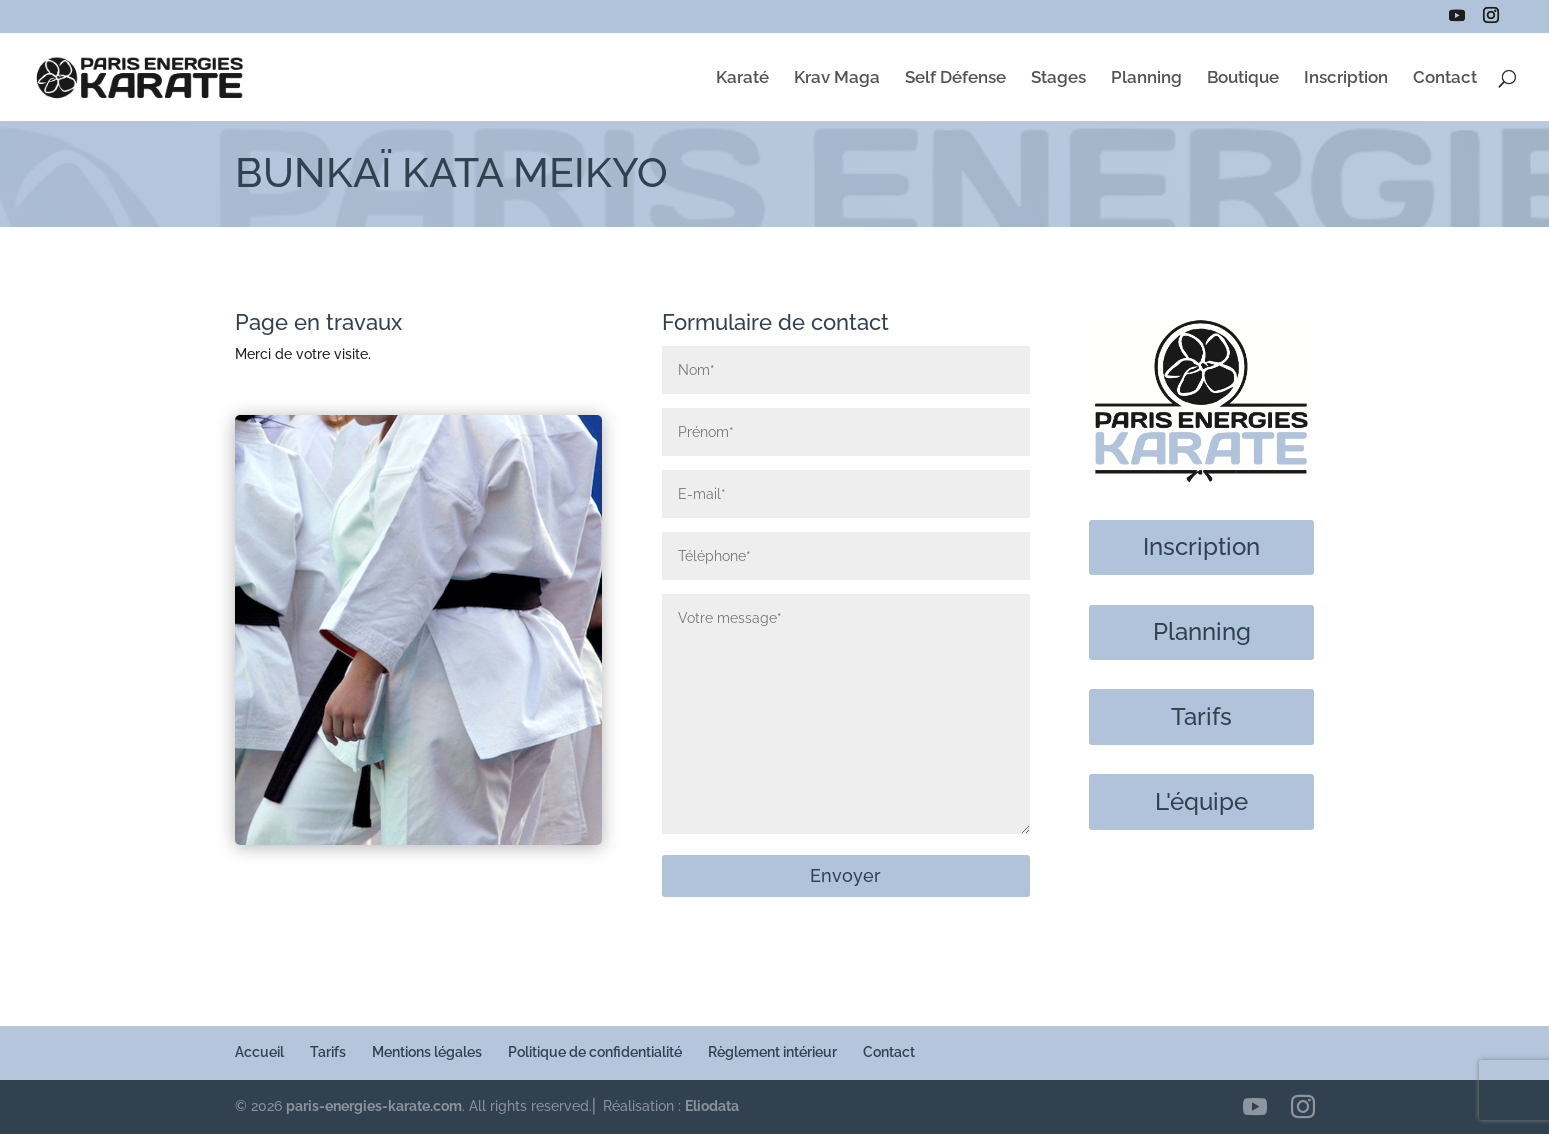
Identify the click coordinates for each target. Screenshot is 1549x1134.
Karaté (742, 78)
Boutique (1243, 78)
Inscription (1346, 78)
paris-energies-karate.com (374, 1106)
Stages (1058, 78)
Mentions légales (427, 1052)
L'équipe (1201, 801)
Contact (1445, 78)
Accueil (259, 1052)
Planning (1146, 78)
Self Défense (955, 78)
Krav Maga (837, 78)
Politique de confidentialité (595, 1052)
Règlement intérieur (772, 1052)
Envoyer (845, 875)
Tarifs (1201, 716)
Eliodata (712, 1106)
